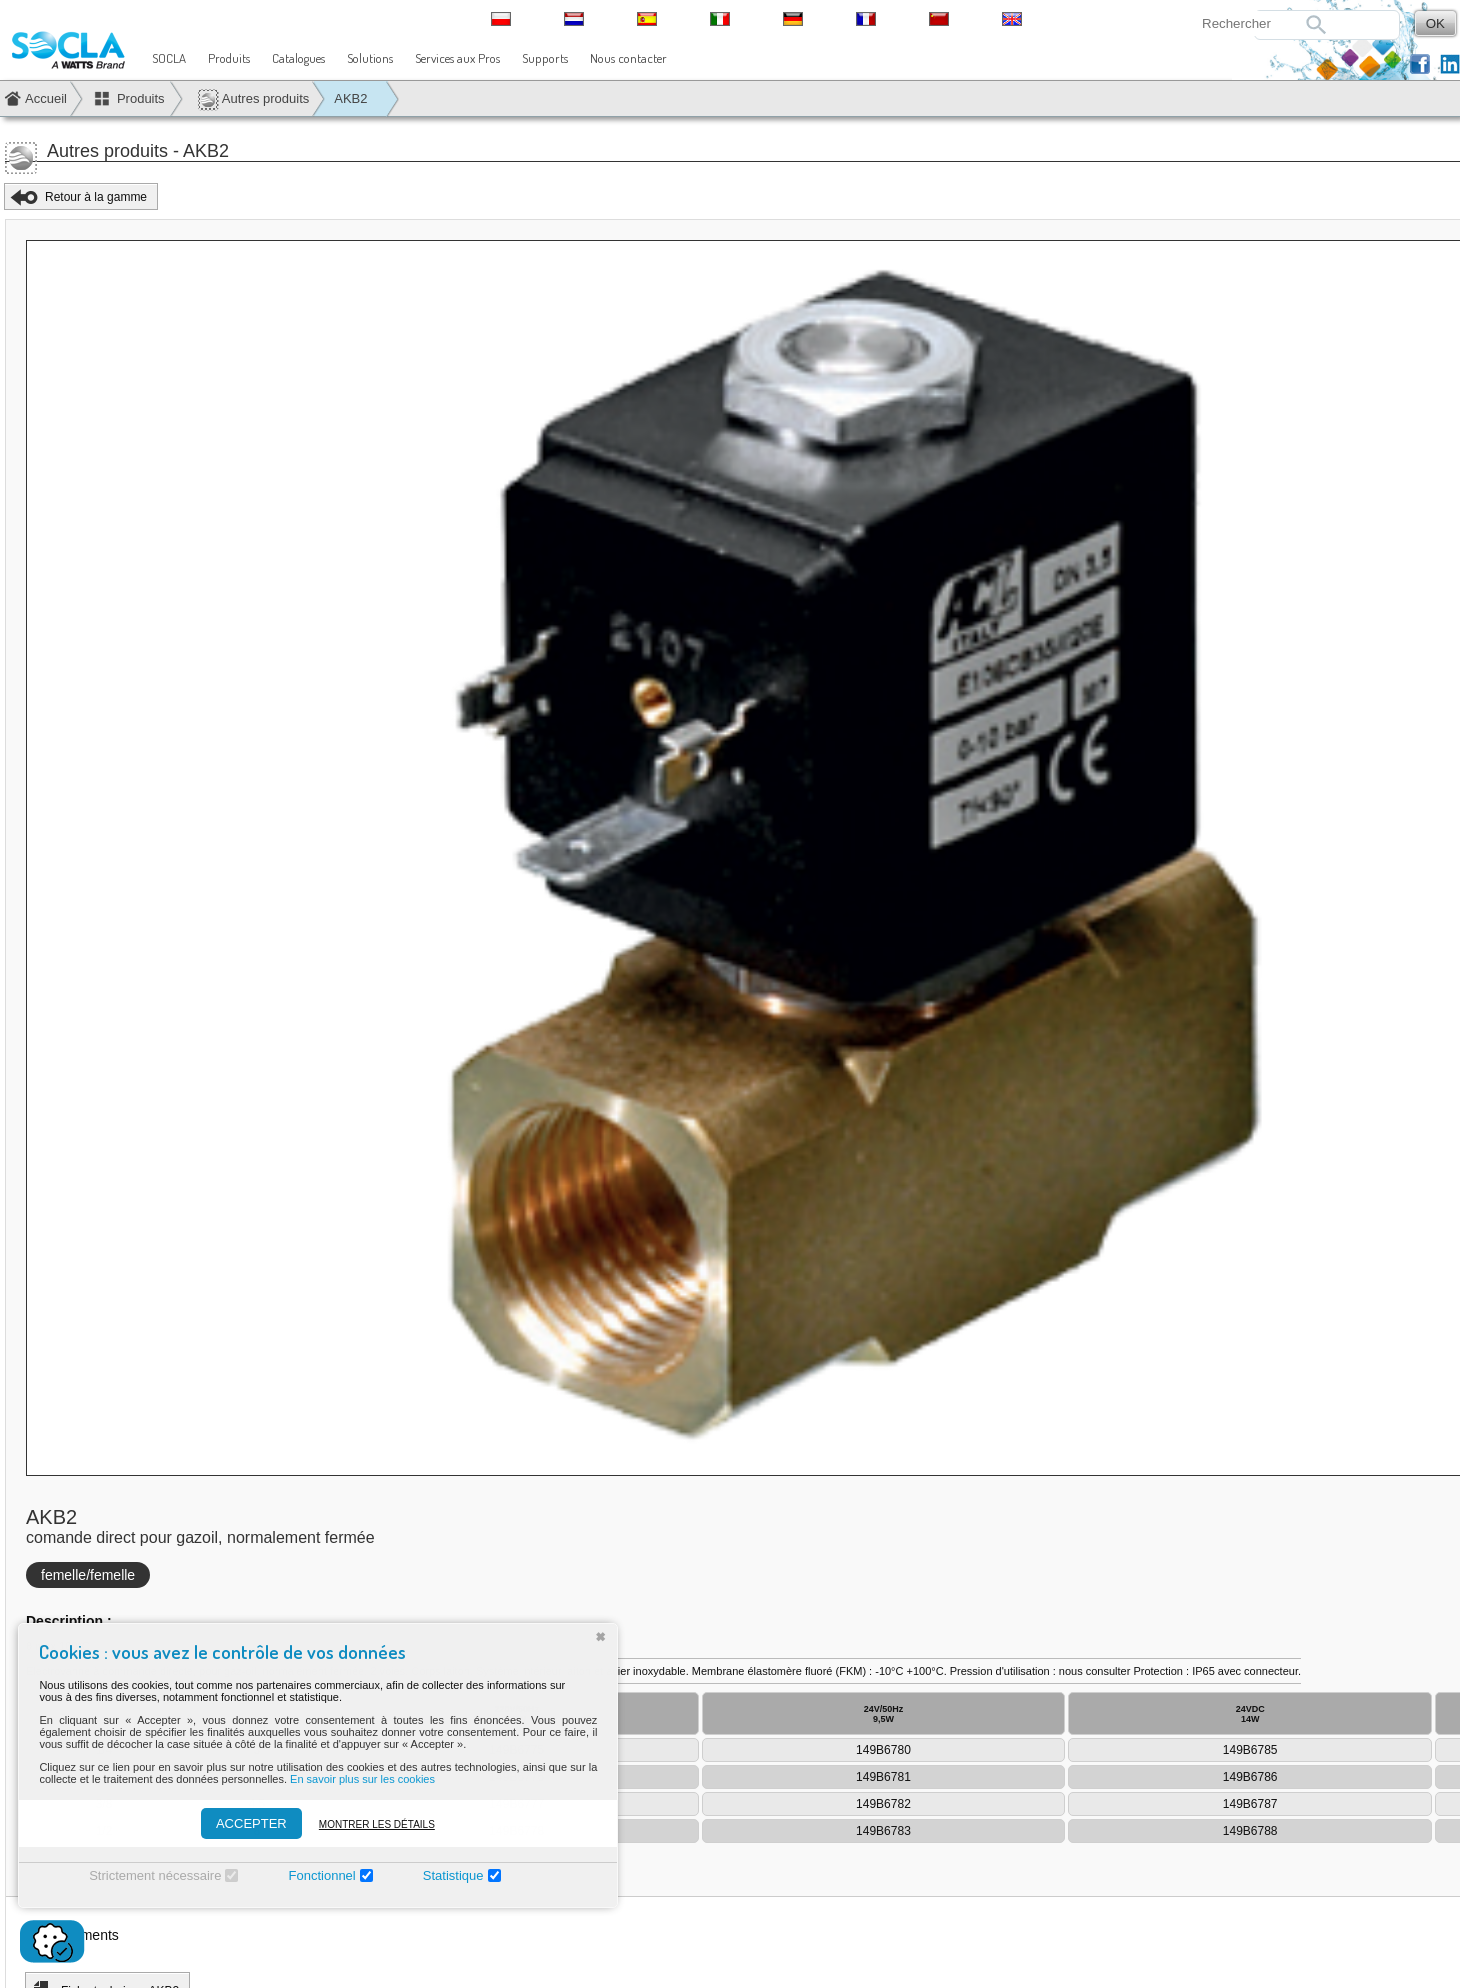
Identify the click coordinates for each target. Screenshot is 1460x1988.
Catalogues (298, 58)
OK (1435, 23)
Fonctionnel (312, 1875)
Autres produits (253, 99)
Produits (229, 58)
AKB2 (350, 98)
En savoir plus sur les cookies (353, 1779)
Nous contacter (628, 58)
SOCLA (169, 58)
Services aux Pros (457, 58)
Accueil (46, 98)
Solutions (370, 58)
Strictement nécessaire (146, 1875)
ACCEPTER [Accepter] (241, 1823)
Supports (545, 58)
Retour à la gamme (96, 197)
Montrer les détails (367, 1824)
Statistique (443, 1875)
